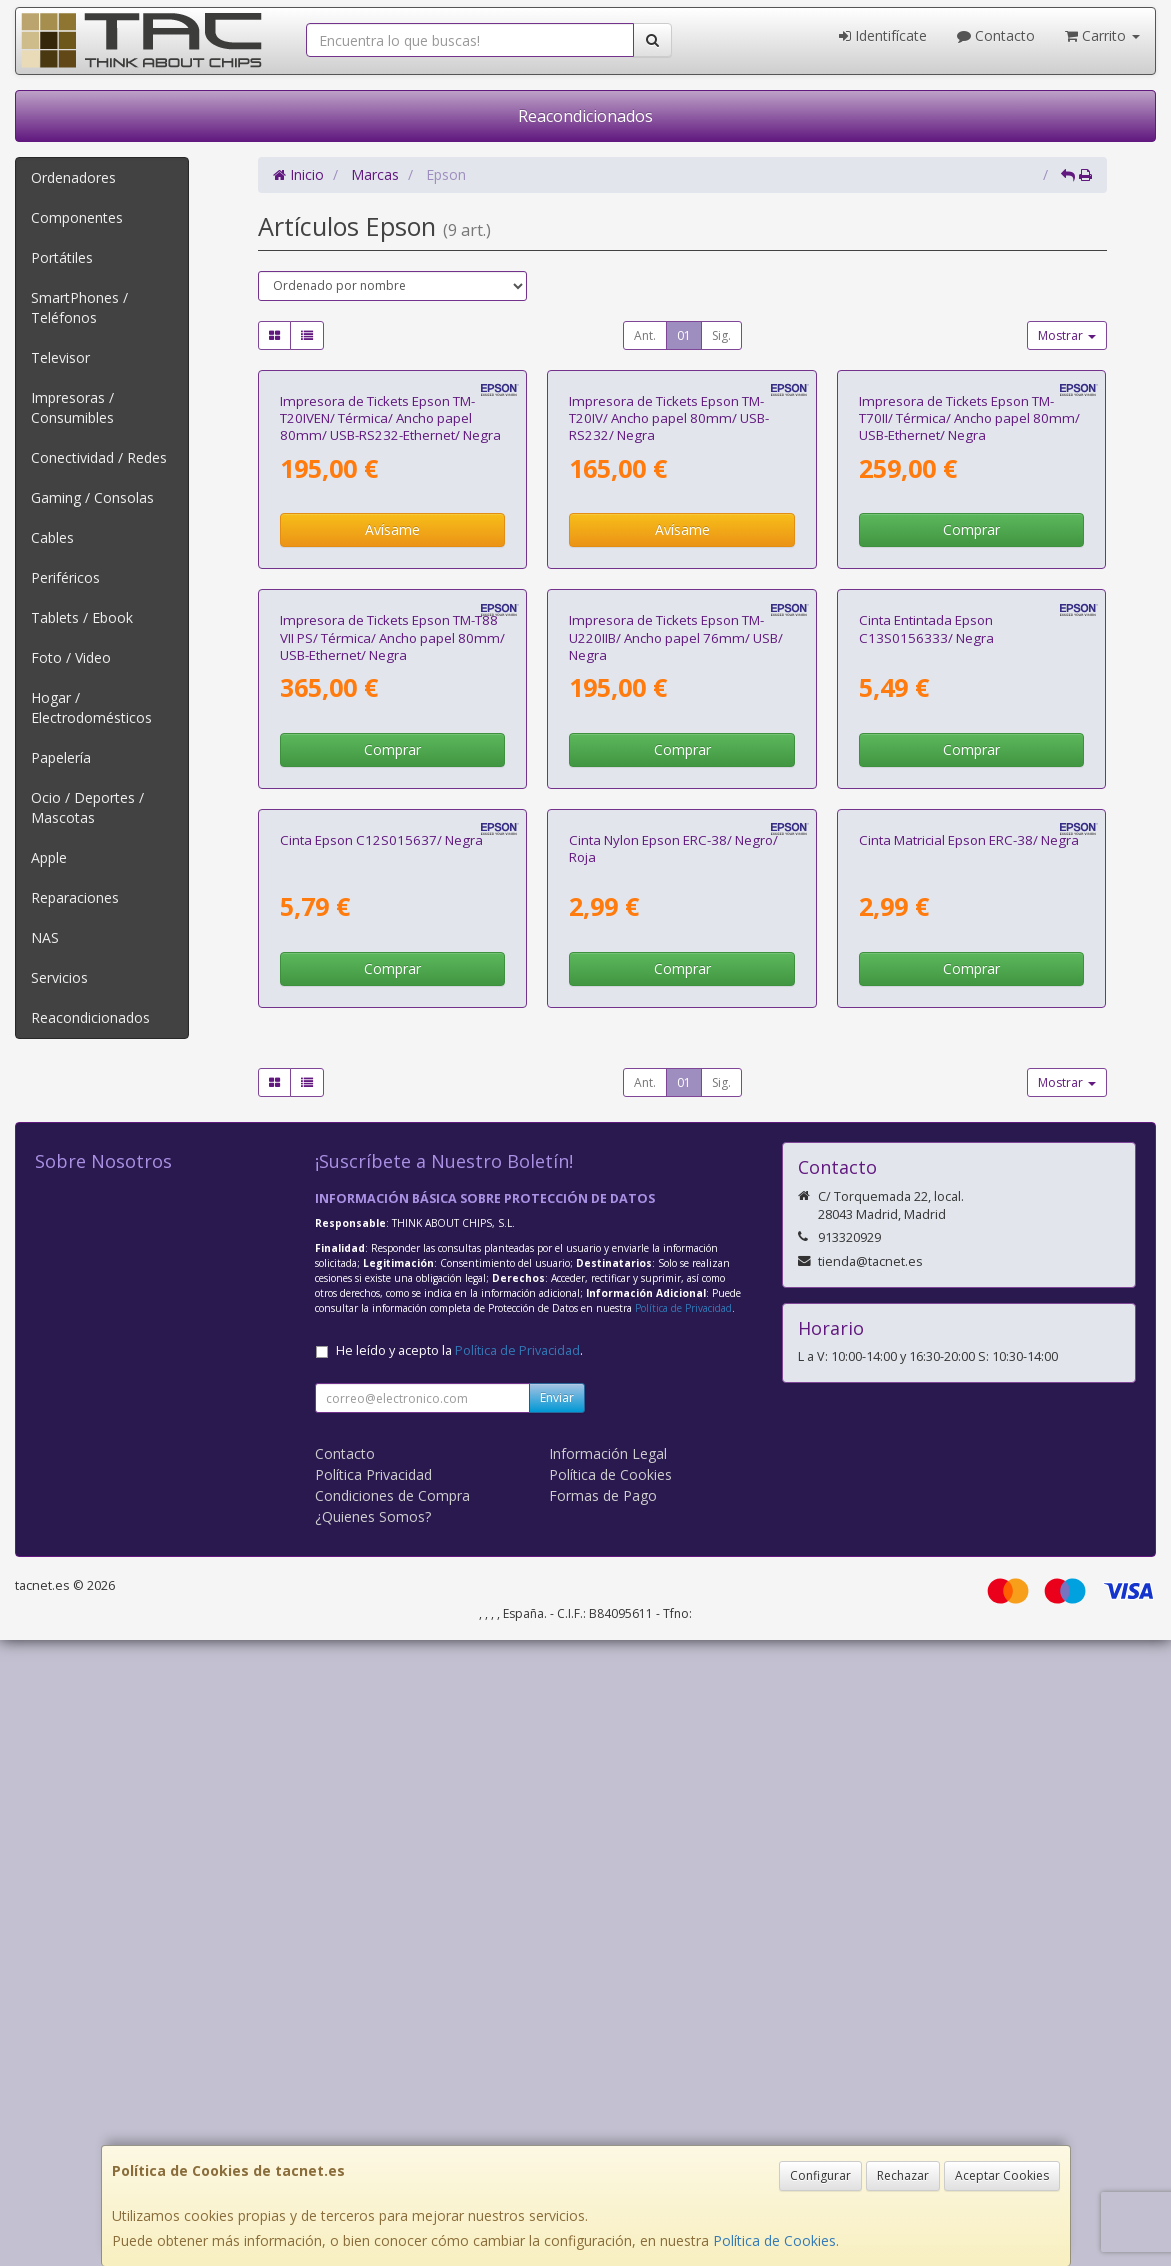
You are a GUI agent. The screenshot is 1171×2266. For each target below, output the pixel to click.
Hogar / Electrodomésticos (91, 707)
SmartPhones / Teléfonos (79, 307)
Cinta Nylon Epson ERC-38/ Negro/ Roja (673, 1473)
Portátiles (62, 257)
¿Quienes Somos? (373, 2142)
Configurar (820, 2175)
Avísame (392, 738)
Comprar (971, 738)
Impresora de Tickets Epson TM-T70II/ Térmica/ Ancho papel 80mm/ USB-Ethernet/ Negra (969, 626)
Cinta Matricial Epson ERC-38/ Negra (969, 1465)
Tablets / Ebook (82, 617)
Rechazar (903, 2175)
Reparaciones (75, 897)
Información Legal (608, 2079)
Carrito (1102, 35)
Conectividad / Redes (99, 457)
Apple (49, 857)
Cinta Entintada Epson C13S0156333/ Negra (926, 1045)
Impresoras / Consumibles (72, 407)
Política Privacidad (373, 2100)
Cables (52, 537)
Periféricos (65, 577)
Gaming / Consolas (92, 497)
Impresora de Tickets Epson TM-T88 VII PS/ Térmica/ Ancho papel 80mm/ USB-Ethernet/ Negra (392, 1054)
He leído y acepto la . (459, 1976)
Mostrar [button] (1067, 335)
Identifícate (883, 35)
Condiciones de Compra (392, 2121)
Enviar (557, 2023)
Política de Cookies (774, 2240)
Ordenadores (73, 177)
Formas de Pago (603, 2121)
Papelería (61, 757)
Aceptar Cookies (1002, 2175)
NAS (45, 937)
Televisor (60, 357)
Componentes (77, 217)
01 (684, 335)
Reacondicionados (585, 116)
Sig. (721, 335)
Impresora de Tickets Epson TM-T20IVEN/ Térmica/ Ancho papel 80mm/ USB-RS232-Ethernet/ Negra (390, 626)
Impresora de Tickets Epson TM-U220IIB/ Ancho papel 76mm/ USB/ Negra (676, 1054)
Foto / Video (71, 657)
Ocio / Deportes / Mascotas (87, 807)
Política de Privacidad (683, 1934)
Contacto (996, 35)
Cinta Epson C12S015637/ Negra (381, 1465)
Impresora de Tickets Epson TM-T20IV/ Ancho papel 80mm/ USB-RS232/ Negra (669, 626)
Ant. (645, 335)
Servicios (59, 977)
